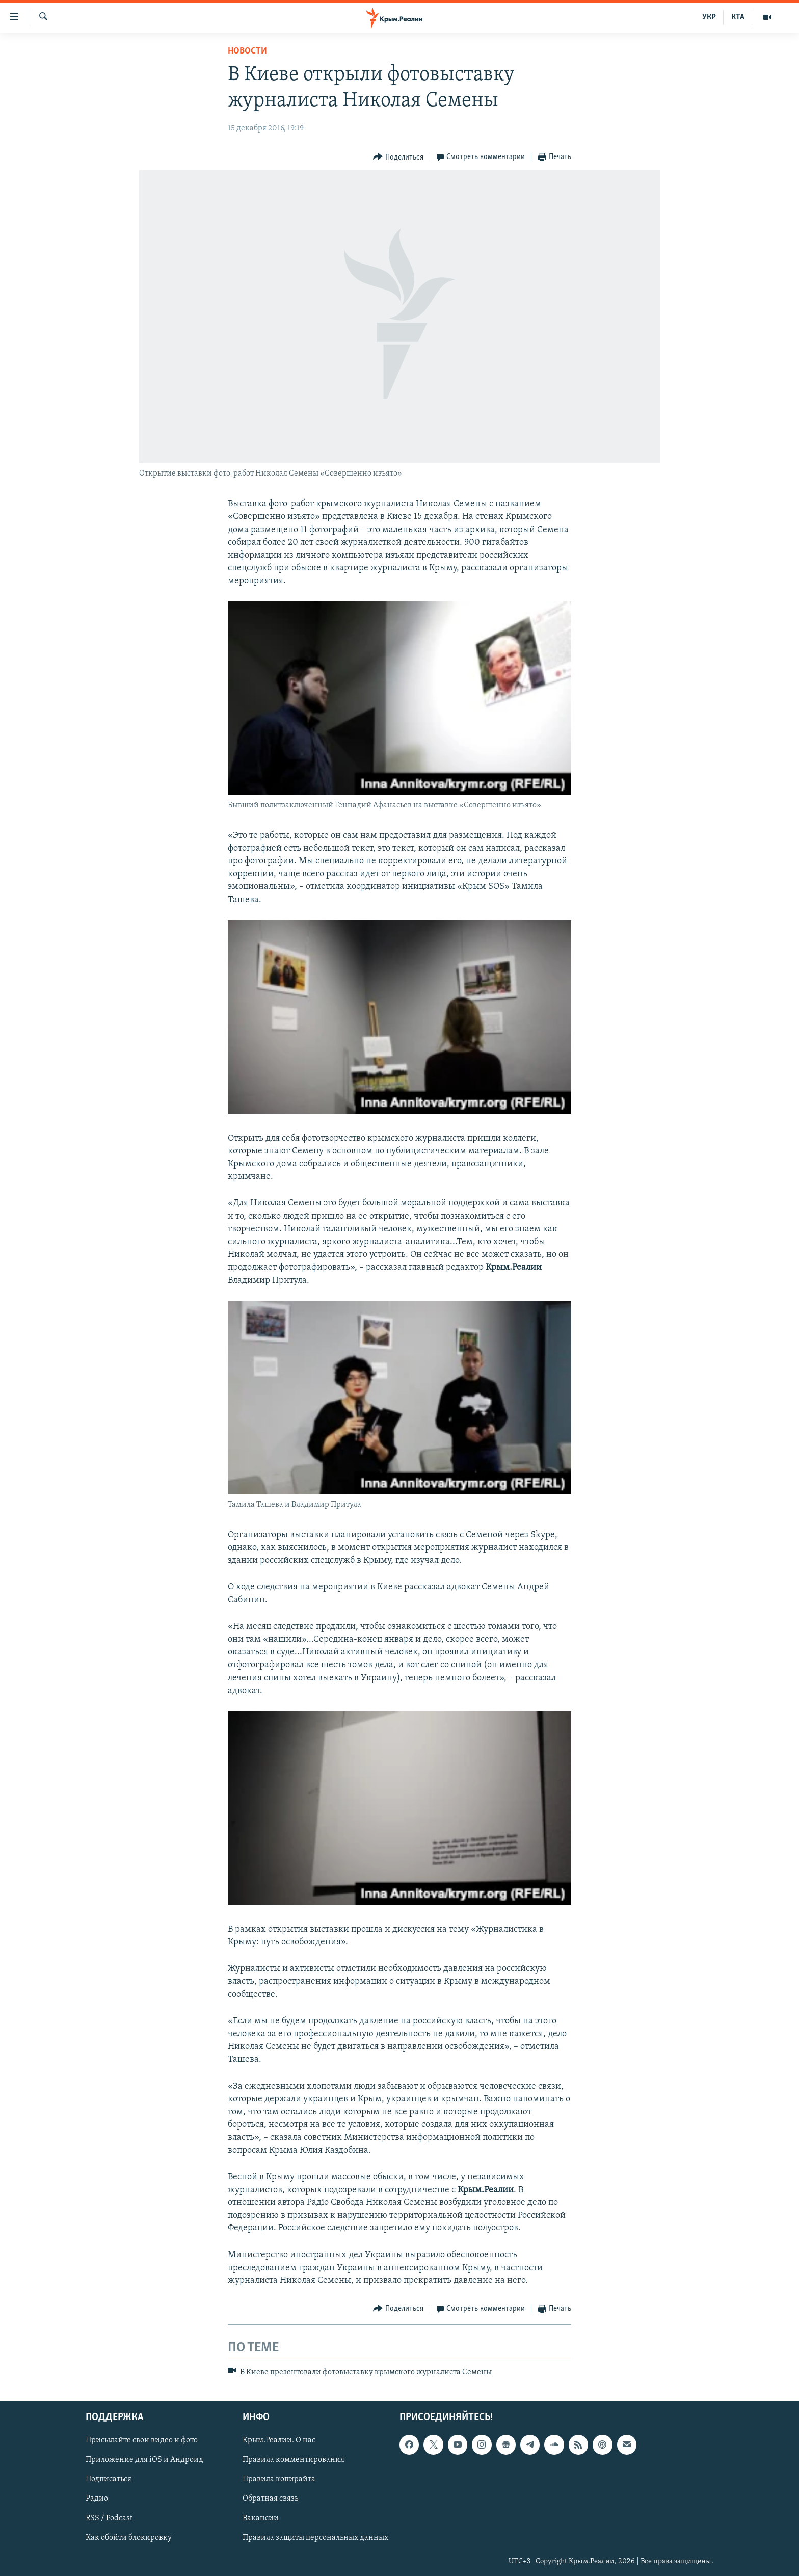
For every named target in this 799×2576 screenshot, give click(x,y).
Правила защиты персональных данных (315, 2537)
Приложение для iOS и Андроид (144, 2460)
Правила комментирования (293, 2460)
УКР (709, 17)
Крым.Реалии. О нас (279, 2440)
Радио (97, 2498)
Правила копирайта (279, 2479)
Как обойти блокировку (129, 2537)
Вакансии (261, 2518)
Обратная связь (270, 2498)
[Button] (398, 157)
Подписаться (108, 2479)
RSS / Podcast (109, 2518)
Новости (247, 51)
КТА (737, 17)
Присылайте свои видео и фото (142, 2440)
